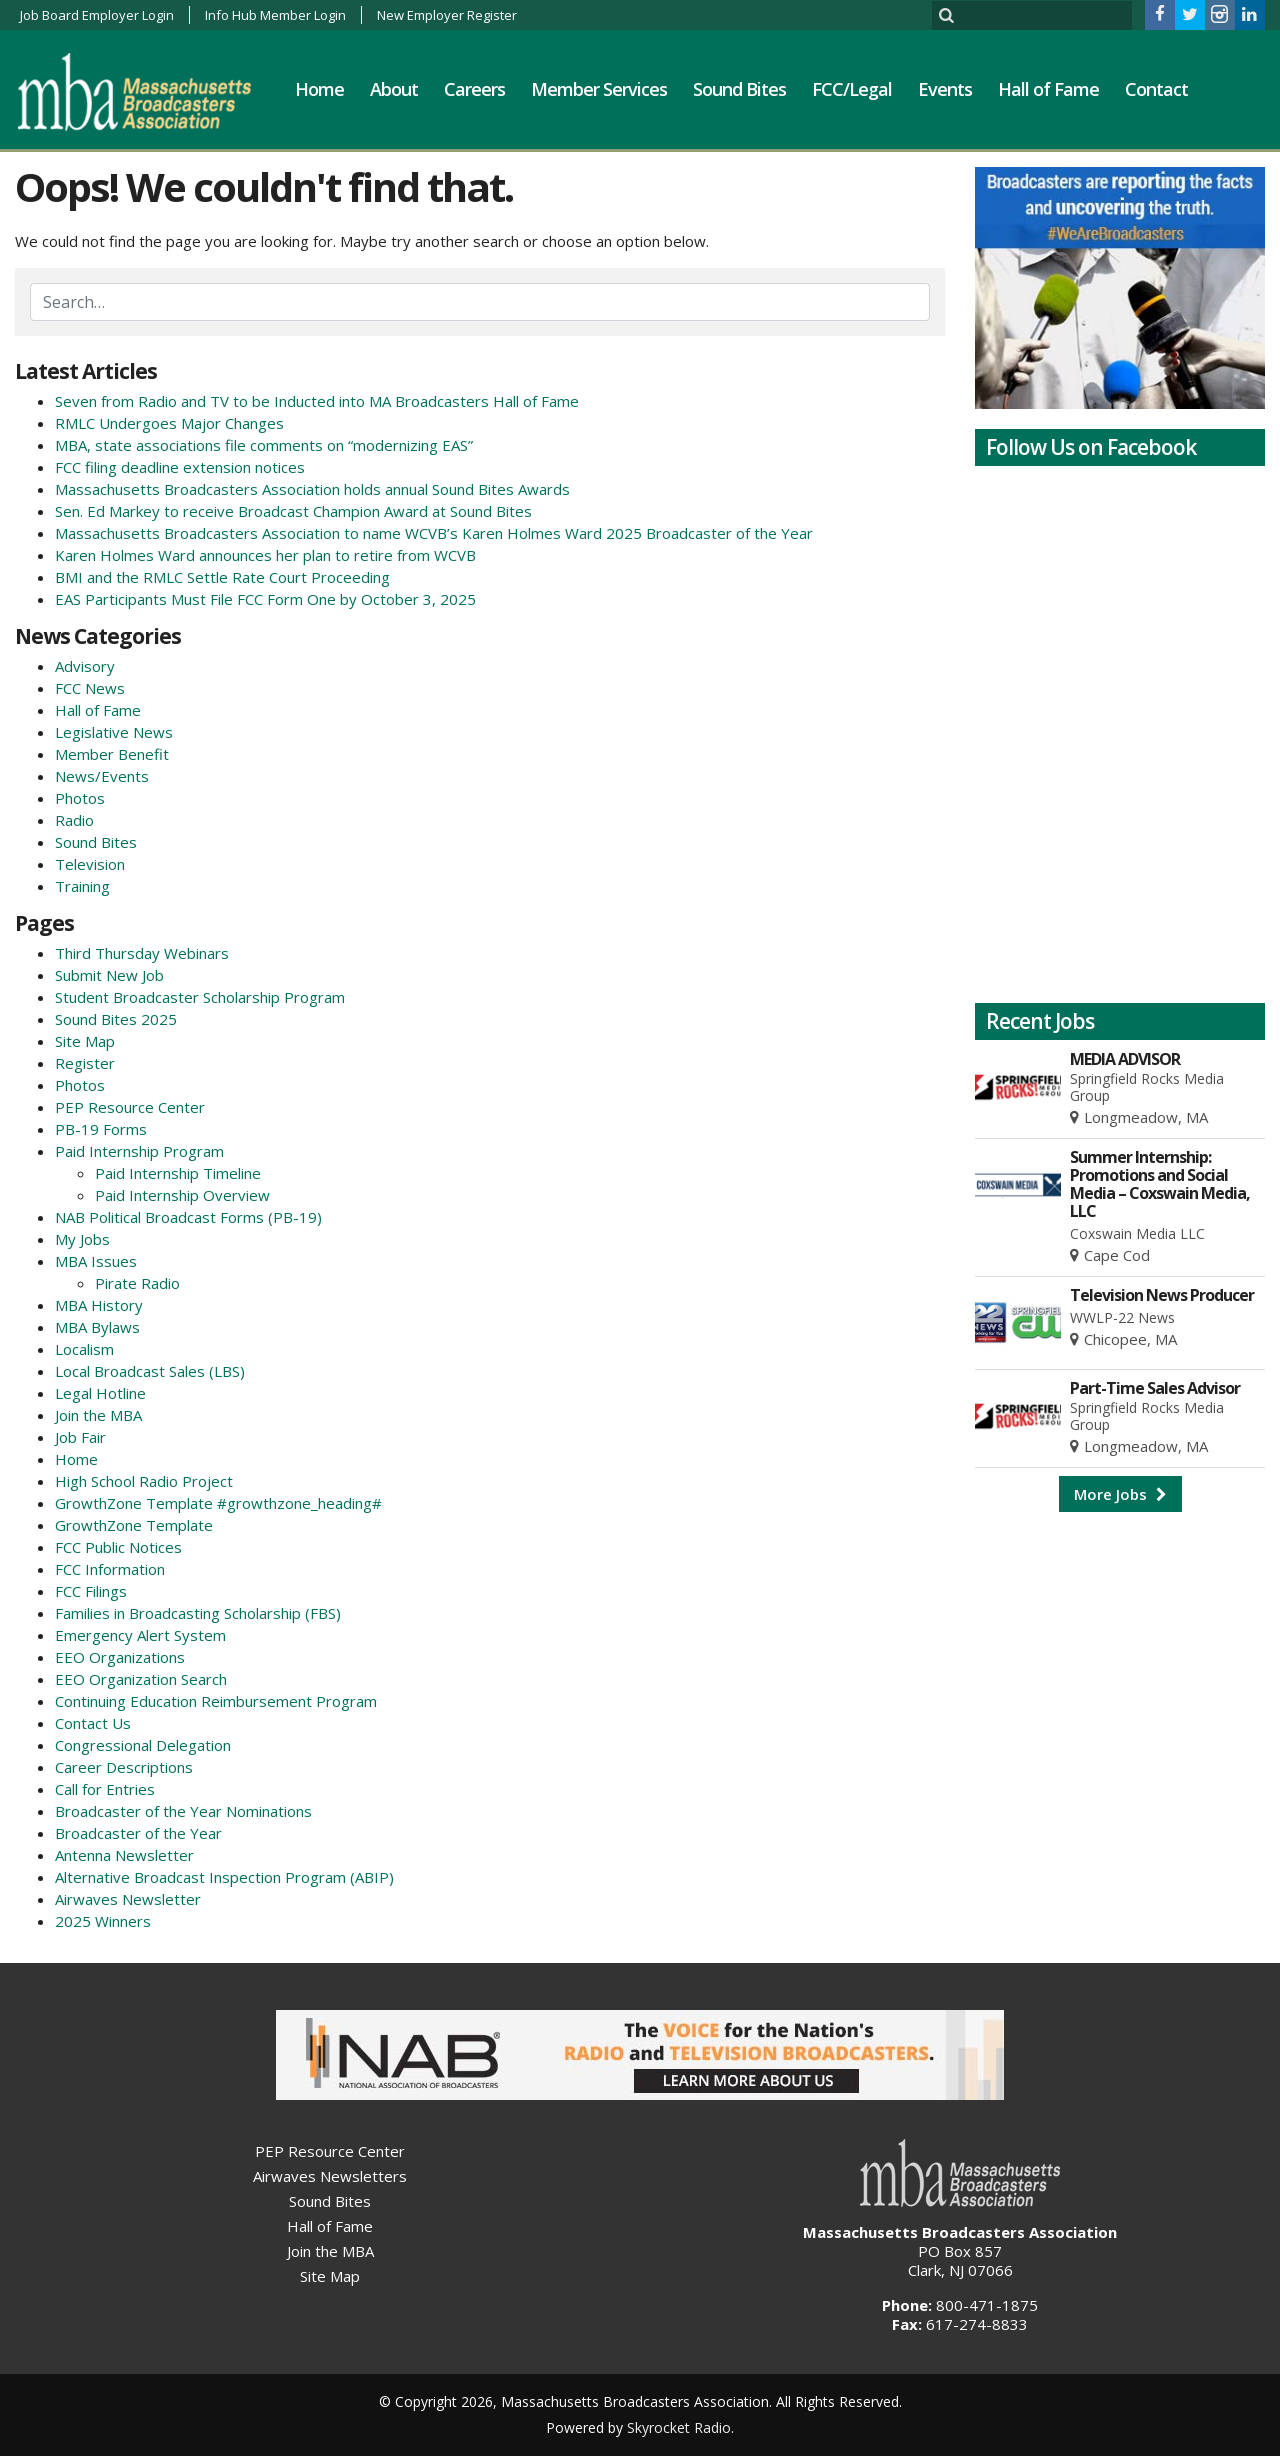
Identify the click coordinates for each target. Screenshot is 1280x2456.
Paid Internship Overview (182, 1195)
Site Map (85, 1041)
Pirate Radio (137, 1283)
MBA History (99, 1305)
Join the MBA (98, 1415)
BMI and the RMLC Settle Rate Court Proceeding (222, 577)
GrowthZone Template (134, 1525)
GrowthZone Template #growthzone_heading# (218, 1503)
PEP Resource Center (130, 1107)
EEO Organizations (120, 1657)
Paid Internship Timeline (178, 1173)
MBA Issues (96, 1261)
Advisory (85, 666)
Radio (74, 820)
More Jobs (1120, 1494)
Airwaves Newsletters (330, 2176)
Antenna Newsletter (124, 1855)
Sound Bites (739, 89)
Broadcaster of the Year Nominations (183, 1811)
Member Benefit (112, 754)
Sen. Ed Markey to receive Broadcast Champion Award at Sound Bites (293, 511)
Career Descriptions (124, 1767)
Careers (474, 89)
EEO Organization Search (141, 1679)
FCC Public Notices (118, 1547)
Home (319, 89)
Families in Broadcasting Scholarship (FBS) (198, 1613)
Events (945, 89)
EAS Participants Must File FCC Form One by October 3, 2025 (265, 599)
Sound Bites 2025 (116, 1019)
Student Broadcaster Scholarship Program (200, 997)
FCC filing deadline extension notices (180, 467)
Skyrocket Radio (679, 2427)
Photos (80, 798)
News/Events (102, 776)
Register (85, 1063)
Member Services (599, 89)
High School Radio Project (144, 1481)
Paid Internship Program (139, 1151)
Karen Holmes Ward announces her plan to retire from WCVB (265, 555)
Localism (84, 1349)
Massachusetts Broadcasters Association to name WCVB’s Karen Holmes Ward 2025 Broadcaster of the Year (434, 533)
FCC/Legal (852, 89)
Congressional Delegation (143, 1745)
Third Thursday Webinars (142, 953)
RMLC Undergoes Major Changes (169, 423)
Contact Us (93, 1723)
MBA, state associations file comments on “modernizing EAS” (264, 445)
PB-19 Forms (101, 1129)
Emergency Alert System (140, 1635)
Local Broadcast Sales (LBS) (150, 1371)
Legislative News (114, 732)
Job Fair (80, 1437)
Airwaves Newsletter (128, 1899)
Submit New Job (109, 975)
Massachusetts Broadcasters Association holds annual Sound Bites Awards (312, 489)
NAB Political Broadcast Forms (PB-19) (188, 1217)
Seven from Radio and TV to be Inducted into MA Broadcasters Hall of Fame (317, 401)
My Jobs (82, 1239)
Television (90, 864)
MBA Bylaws (97, 1327)
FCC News (90, 688)
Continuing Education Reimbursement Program (216, 1701)
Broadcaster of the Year (138, 1833)
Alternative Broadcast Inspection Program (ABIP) (224, 1877)
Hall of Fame (1048, 89)
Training (82, 886)
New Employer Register (447, 15)
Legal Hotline (100, 1393)
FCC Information (110, 1569)
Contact (1156, 89)
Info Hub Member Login (275, 15)
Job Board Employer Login (97, 15)
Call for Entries (105, 1789)
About (394, 89)
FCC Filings (91, 1591)
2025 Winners (103, 1921)
